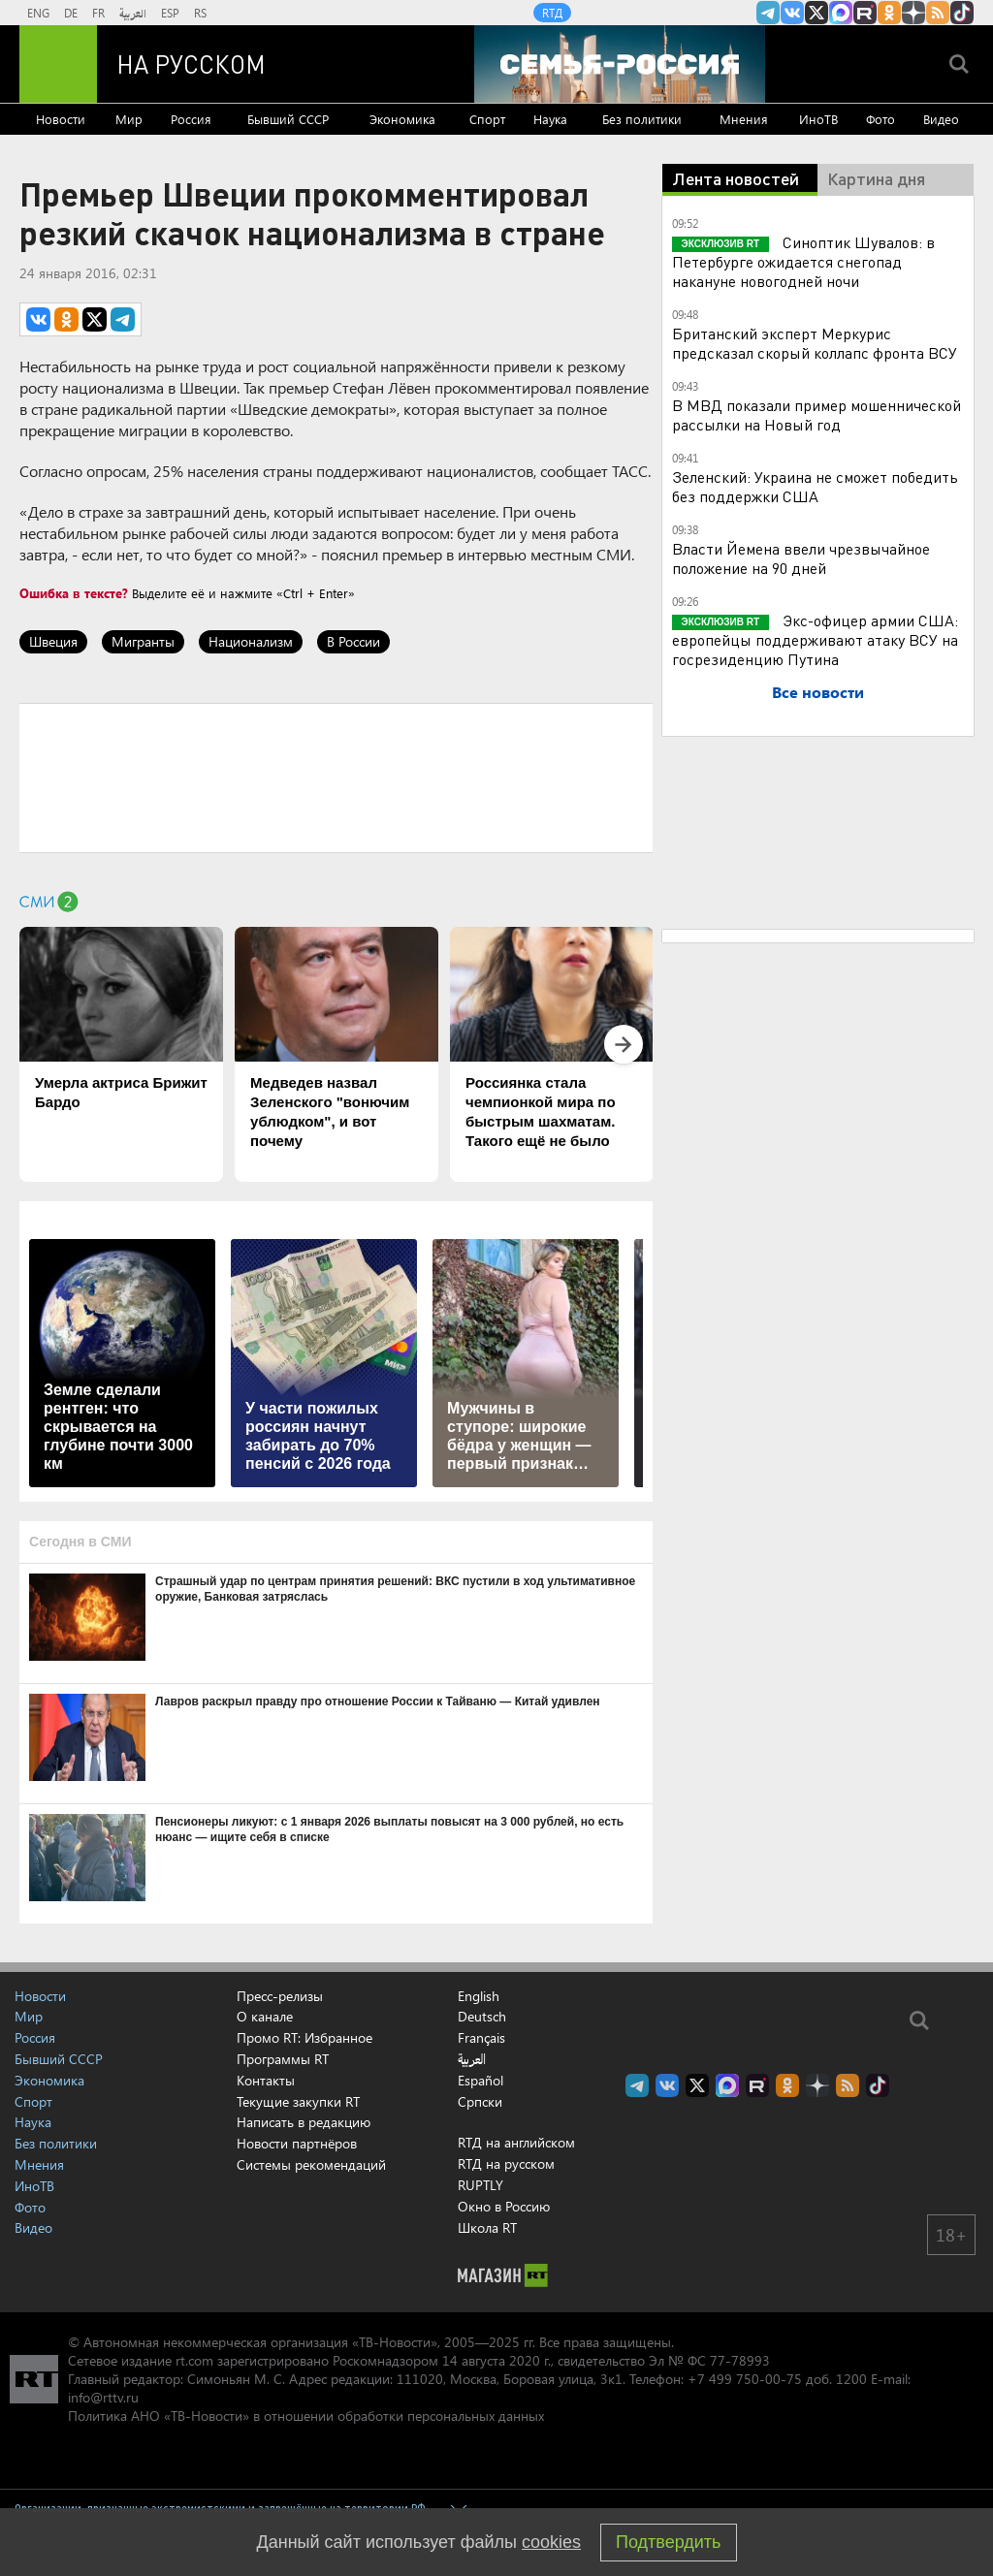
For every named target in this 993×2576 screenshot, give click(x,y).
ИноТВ (818, 119)
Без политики (642, 119)
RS (200, 12)
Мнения (744, 119)
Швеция (53, 641)
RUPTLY (480, 2185)
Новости (60, 119)
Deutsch (482, 2016)
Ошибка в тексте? (73, 593)
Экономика (402, 119)
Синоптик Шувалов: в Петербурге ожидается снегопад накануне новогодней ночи (804, 261)
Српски (480, 2102)
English (478, 1996)
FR (98, 12)
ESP (170, 12)
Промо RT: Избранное (304, 2037)
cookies (551, 2542)
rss (937, 12)
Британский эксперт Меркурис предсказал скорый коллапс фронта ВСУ (814, 343)
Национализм (250, 641)
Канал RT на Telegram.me (768, 12)
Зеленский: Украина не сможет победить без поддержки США (815, 486)
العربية (132, 12)
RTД (552, 12)
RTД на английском (516, 2142)
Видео (941, 119)
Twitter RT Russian (816, 12)
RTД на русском (506, 2163)
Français (481, 2038)
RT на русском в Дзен (913, 12)
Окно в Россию (504, 2206)
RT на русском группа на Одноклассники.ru (889, 12)
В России (353, 641)
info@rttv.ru (103, 2397)
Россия (191, 119)
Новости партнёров (297, 2143)
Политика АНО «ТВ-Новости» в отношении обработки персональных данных (306, 2415)
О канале (265, 2016)
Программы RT (283, 2059)
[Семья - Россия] (619, 64)
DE (71, 12)
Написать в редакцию (303, 2122)
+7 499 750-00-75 (745, 2378)
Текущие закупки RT (298, 2101)
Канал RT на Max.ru (840, 12)
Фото (880, 119)
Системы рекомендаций (311, 2164)
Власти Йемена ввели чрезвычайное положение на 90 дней (801, 558)
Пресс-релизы (280, 1996)
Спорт (487, 119)
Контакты (266, 2080)
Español (480, 2080)
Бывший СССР (288, 119)
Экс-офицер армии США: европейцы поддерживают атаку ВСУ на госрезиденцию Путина (815, 639)
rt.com (194, 2360)
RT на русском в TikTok (962, 12)
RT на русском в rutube (865, 12)
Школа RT (487, 2227)
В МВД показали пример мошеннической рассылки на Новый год (816, 414)
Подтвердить (668, 2542)
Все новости (818, 692)
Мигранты (143, 641)
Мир (129, 119)
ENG (38, 12)
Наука (550, 119)
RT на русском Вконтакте (792, 12)
